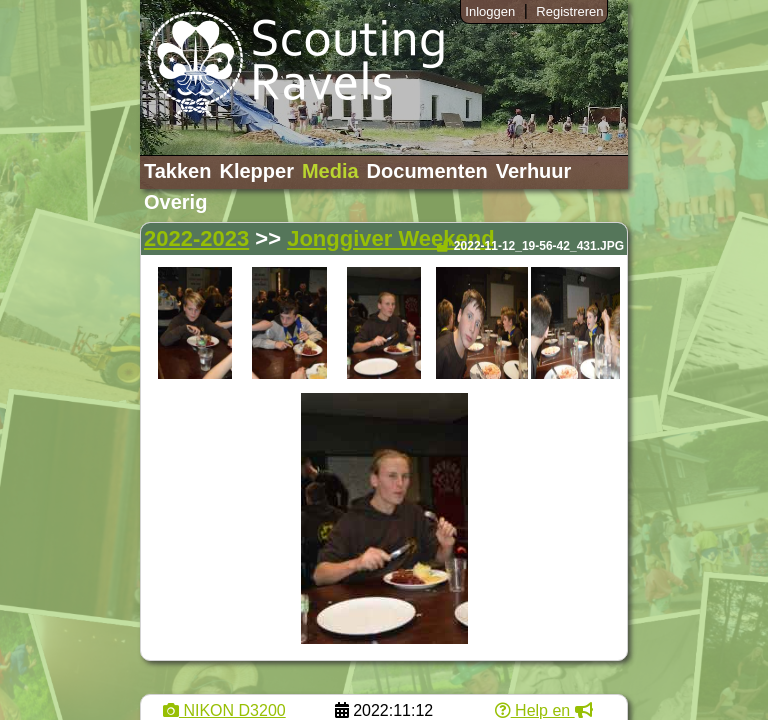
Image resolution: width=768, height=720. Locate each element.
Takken (177, 171)
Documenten (427, 171)
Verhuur (534, 171)
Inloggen (490, 11)
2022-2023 (196, 238)
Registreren (569, 11)
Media (330, 171)
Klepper (256, 171)
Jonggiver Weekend (390, 238)
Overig (175, 202)
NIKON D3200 (224, 710)
